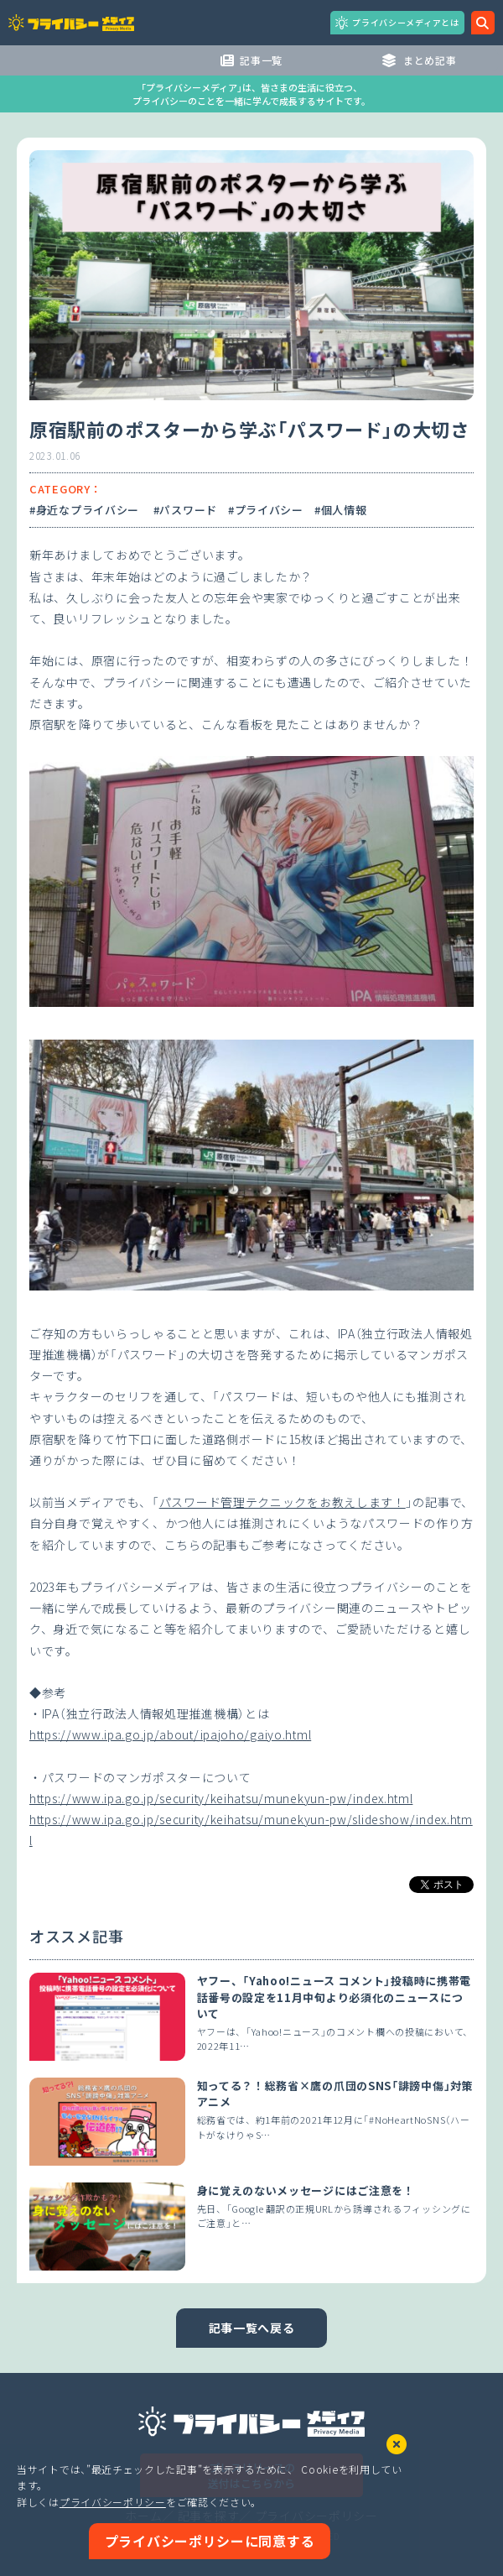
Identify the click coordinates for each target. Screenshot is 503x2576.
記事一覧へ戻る (252, 2327)
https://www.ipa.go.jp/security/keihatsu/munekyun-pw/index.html (220, 1798)
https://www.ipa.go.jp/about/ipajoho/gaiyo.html (170, 1734)
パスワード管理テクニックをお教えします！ (282, 1502)
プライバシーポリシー (113, 2502)
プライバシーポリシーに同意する (210, 2541)
